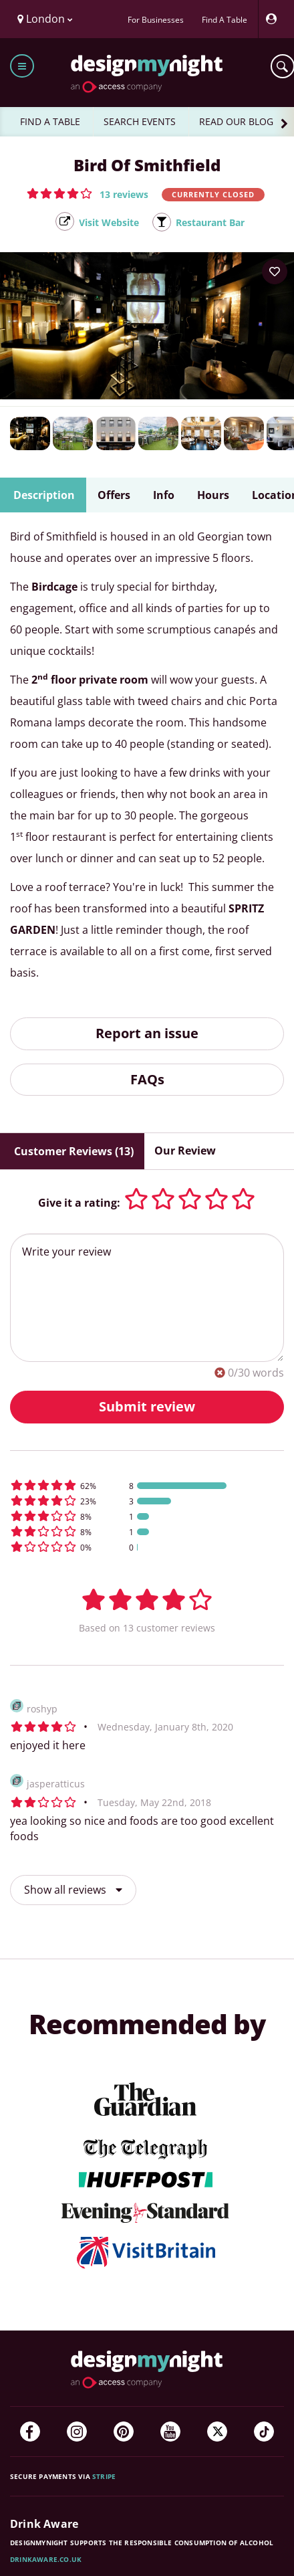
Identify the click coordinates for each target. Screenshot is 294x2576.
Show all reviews (73, 1889)
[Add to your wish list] (274, 271)
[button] (87, 193)
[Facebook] (30, 2431)
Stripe (104, 2476)
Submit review (147, 1406)
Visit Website (109, 222)
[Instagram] (77, 2431)
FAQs (147, 1079)
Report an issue (147, 1033)
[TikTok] (264, 2431)
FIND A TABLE (50, 121)
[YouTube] (170, 2431)
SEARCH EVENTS (140, 121)
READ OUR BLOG (236, 121)
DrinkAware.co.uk (46, 2559)
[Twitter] (217, 2431)
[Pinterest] (124, 2431)
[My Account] (274, 19)
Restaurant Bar (210, 222)
